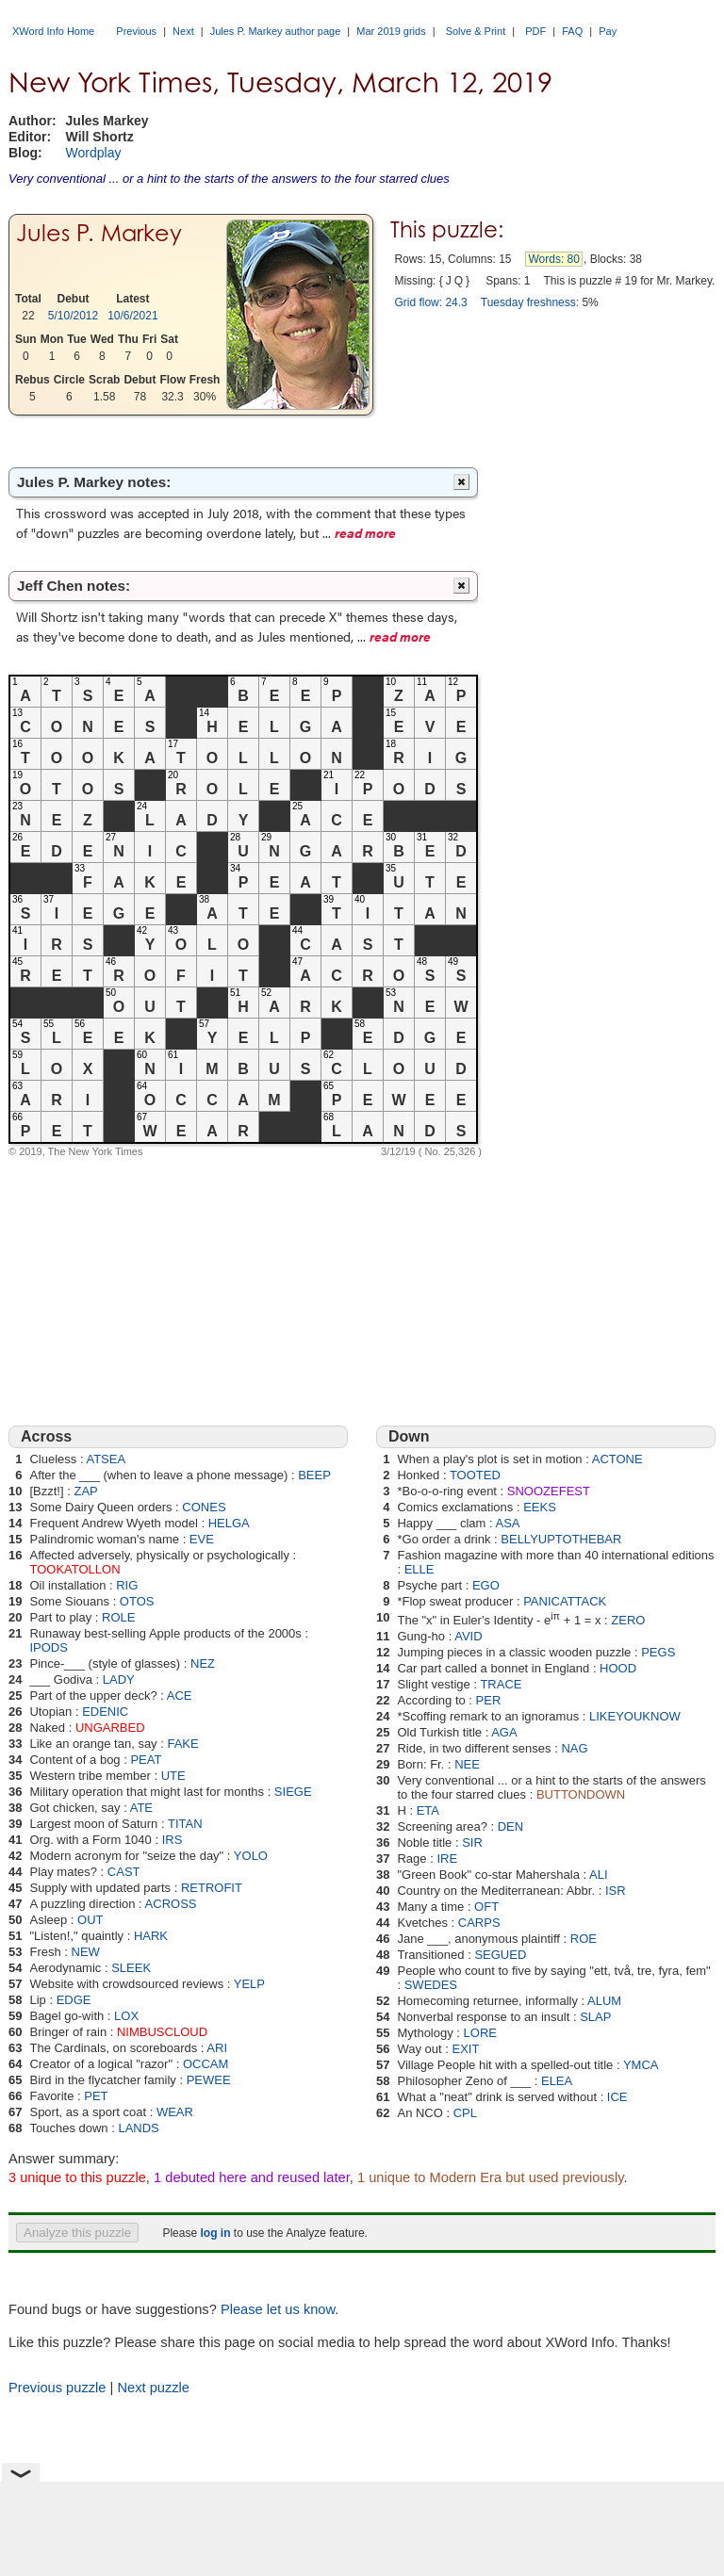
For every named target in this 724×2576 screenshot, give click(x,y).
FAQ (572, 31)
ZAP (85, 1491)
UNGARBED (110, 1727)
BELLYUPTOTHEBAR (561, 1539)
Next (183, 31)
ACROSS (171, 1904)
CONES (203, 1507)
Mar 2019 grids (390, 31)
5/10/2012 (73, 315)
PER (489, 1700)
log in (215, 2233)
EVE (201, 1539)
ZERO (628, 1620)
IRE (446, 1858)
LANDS (138, 2128)
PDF (535, 31)
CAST (123, 1872)
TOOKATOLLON (74, 1569)
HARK (151, 1936)
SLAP (595, 2017)
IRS (172, 1840)
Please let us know (278, 2309)
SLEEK (131, 1968)
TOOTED (475, 1475)
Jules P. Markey (99, 233)
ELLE (419, 1569)
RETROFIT (211, 1888)
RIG (127, 1585)
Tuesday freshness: (530, 302)
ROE (583, 1939)
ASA (508, 1523)
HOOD (618, 1668)
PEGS (658, 1652)
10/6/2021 (132, 315)
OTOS (137, 1601)
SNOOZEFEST (548, 1491)
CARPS (479, 1923)
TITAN (185, 1824)
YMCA (641, 2065)
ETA (428, 1810)
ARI (216, 2048)
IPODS (48, 1647)
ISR (615, 1890)
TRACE (500, 1684)
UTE (173, 1776)
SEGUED (500, 1955)
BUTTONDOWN (580, 1794)
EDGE (74, 2000)
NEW (86, 1952)
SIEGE (293, 1792)
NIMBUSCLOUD (162, 2032)
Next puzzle (153, 2387)
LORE (480, 2033)
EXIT (466, 2049)
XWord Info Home (53, 31)
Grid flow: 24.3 (430, 302)
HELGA (229, 1523)
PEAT (145, 1760)
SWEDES (430, 1985)
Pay (608, 31)
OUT (90, 1920)
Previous (136, 31)
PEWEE (209, 2080)
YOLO (251, 1856)
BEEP (314, 1475)
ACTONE (617, 1459)
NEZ (202, 1663)
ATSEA (105, 1459)
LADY (119, 1679)
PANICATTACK (564, 1601)
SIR (472, 1842)
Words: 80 (553, 259)
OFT (486, 1906)
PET (95, 2096)
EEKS (539, 1507)
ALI (598, 1874)
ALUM (604, 2001)
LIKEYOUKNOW (635, 1716)
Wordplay (94, 152)
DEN (510, 1826)
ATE (141, 1808)
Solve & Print (476, 31)
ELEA (556, 2081)
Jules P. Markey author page (275, 31)
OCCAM (205, 2064)
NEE (467, 1764)
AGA (504, 1732)
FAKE (182, 1743)
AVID (468, 1636)
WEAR (174, 2112)
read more (365, 532)
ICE (617, 2097)
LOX (126, 2016)
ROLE (118, 1617)
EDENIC (105, 1711)
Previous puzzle (57, 2387)
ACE (179, 1695)
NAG (574, 1748)
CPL (465, 2113)
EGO (486, 1585)
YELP (249, 1984)
